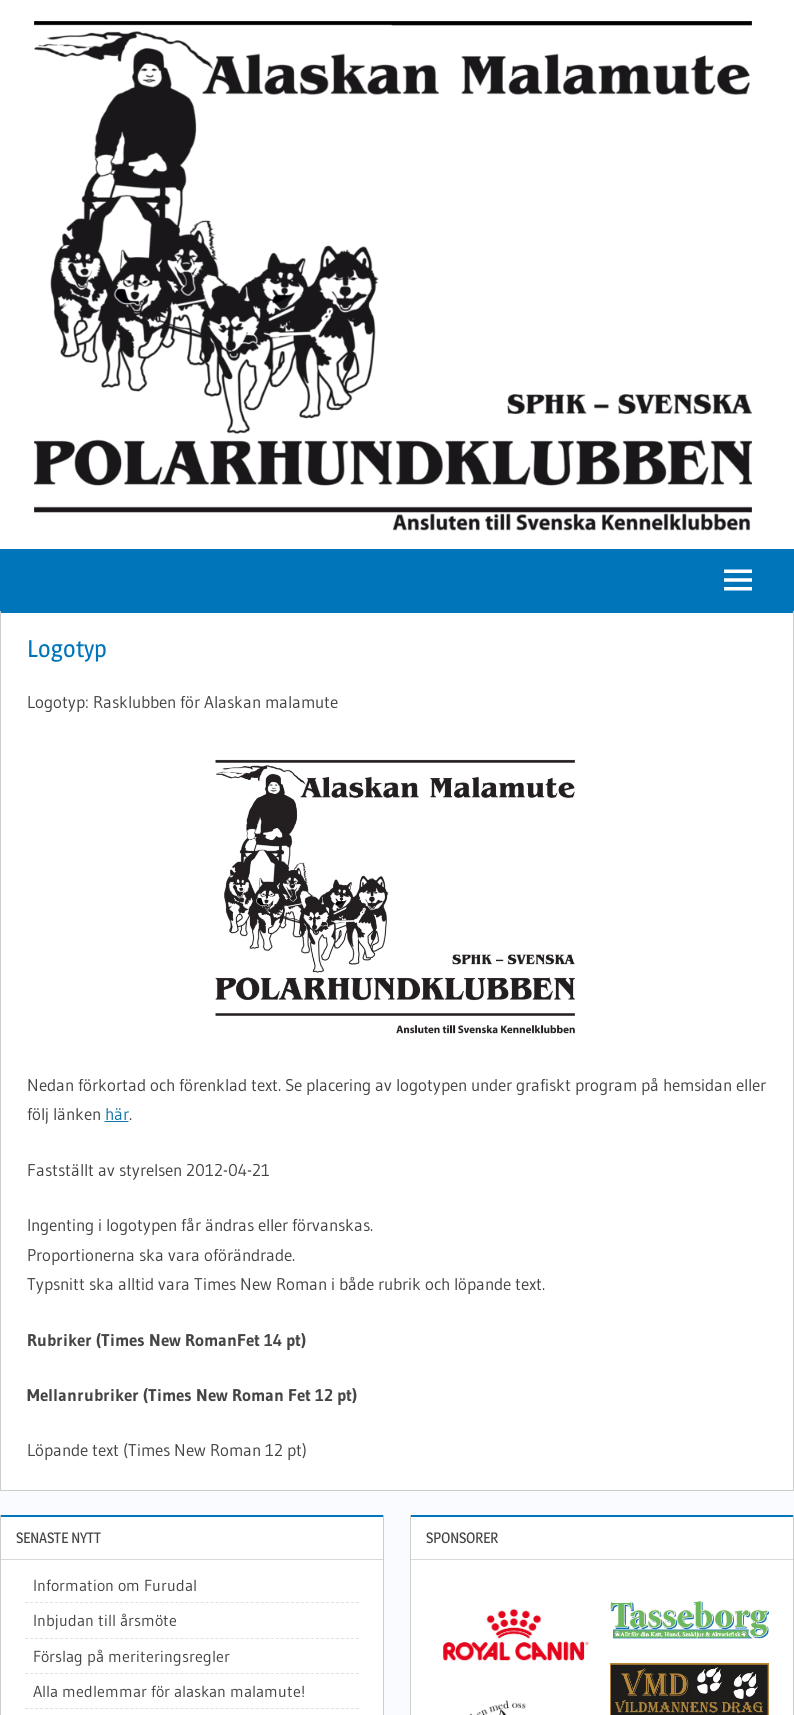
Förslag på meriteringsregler (131, 1656)
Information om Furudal (115, 1585)
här (117, 1113)
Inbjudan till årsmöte (105, 1620)
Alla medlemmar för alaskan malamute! (169, 1691)
